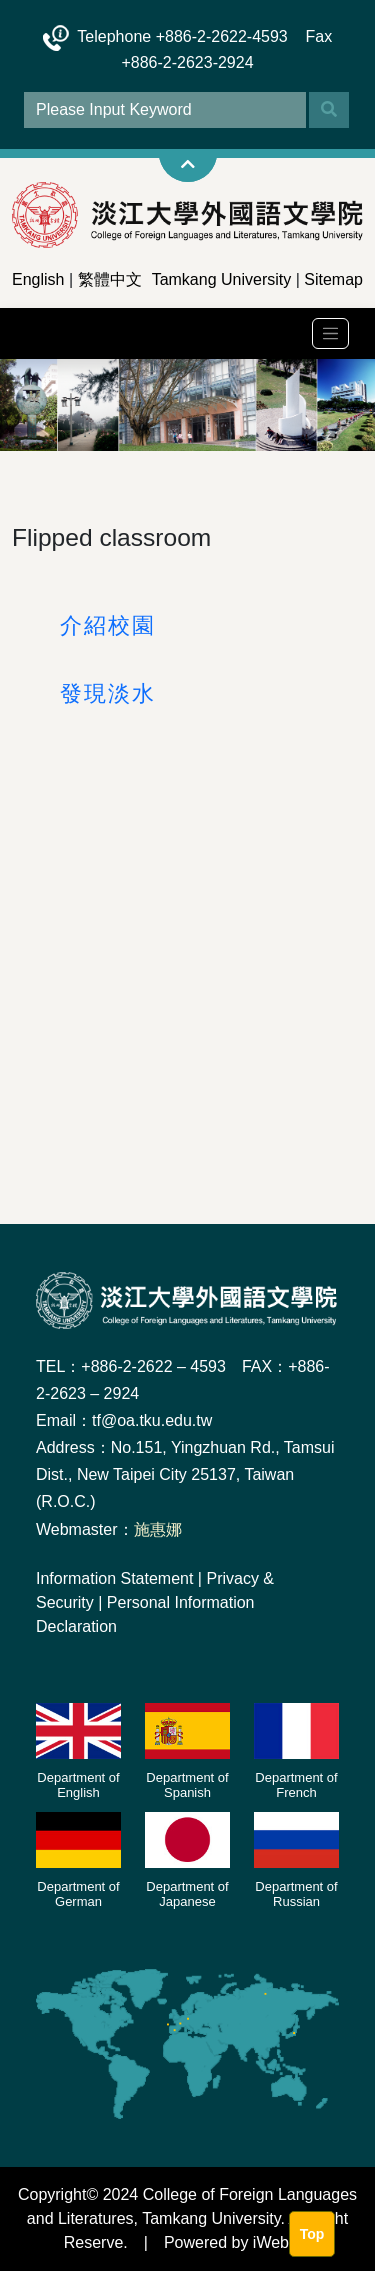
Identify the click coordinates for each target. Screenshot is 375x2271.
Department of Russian (296, 1894)
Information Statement (114, 1578)
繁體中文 (110, 279)
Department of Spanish (187, 1785)
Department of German (78, 1894)
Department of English (78, 1785)
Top (312, 2234)
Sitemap (333, 279)
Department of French (296, 1785)
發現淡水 (108, 694)
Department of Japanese (187, 1894)
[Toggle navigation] (330, 333)
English (38, 279)
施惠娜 (158, 1529)
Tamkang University (222, 279)
